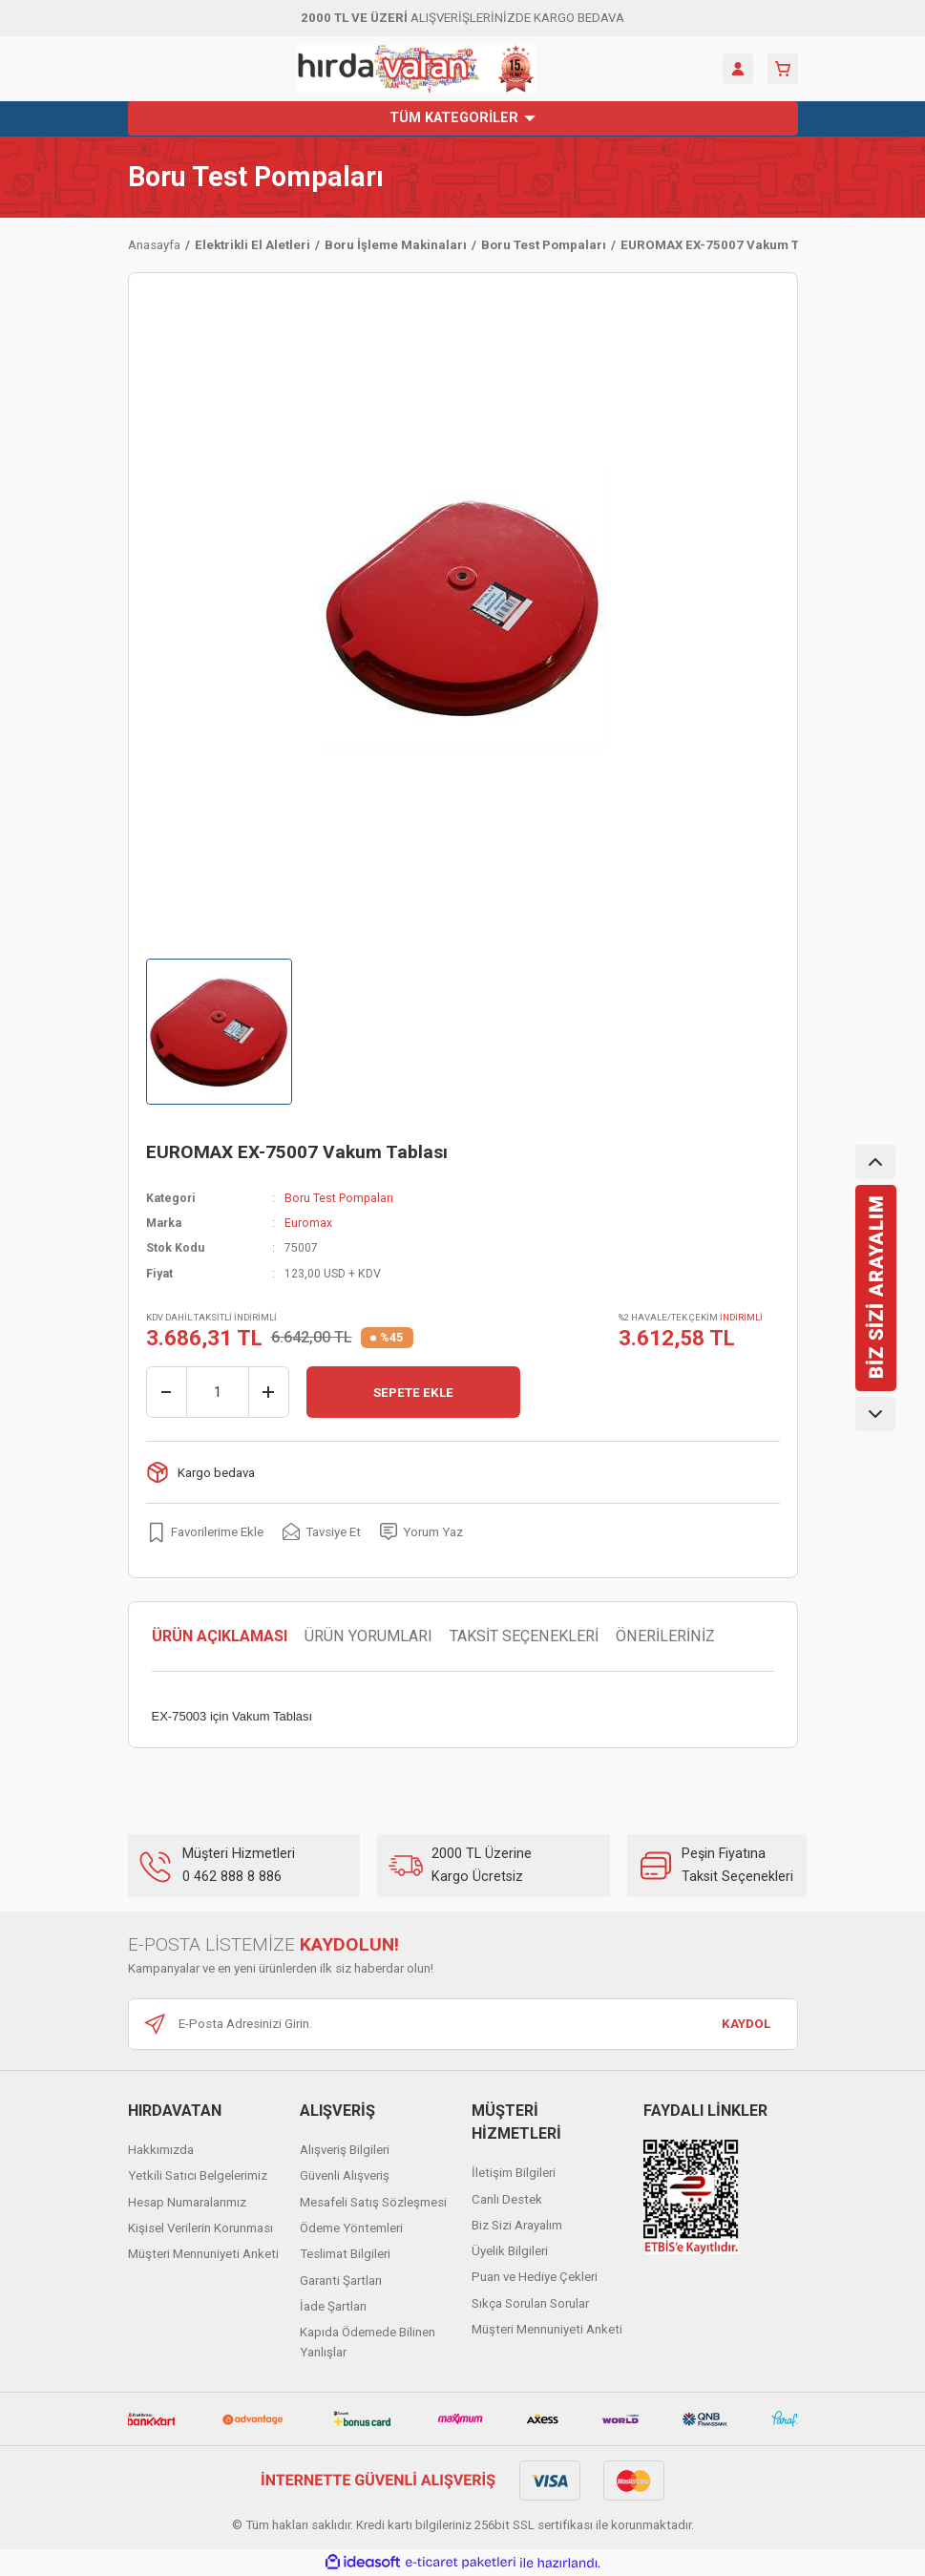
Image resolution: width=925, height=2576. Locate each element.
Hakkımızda (161, 2150)
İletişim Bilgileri (514, 2172)
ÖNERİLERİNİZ (665, 1636)
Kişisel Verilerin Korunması (200, 2228)
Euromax (308, 1223)
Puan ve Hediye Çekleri (535, 2277)
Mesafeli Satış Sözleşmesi (373, 2202)
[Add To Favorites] (204, 1531)
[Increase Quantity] (268, 1392)
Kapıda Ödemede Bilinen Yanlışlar (367, 2342)
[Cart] (782, 68)
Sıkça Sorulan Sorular (530, 2303)
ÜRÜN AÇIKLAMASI (219, 1636)
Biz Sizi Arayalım (517, 2225)
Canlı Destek (507, 2199)
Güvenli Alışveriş (344, 2175)
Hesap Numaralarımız (187, 2202)
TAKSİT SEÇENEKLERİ (524, 1636)
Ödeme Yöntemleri (351, 2228)
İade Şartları (333, 2306)
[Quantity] (217, 1392)
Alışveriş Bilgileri (344, 2150)
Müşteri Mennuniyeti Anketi (203, 2254)
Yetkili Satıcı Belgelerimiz (197, 2175)
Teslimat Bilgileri (345, 2254)
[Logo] (416, 69)
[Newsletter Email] (463, 2024)
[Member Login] (738, 68)
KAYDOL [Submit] (746, 2023)
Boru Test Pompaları (256, 177)
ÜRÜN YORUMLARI (368, 1636)
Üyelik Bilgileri (510, 2251)
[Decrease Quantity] (167, 1392)
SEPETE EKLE (413, 1392)
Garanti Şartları (341, 2280)
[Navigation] (463, 118)
